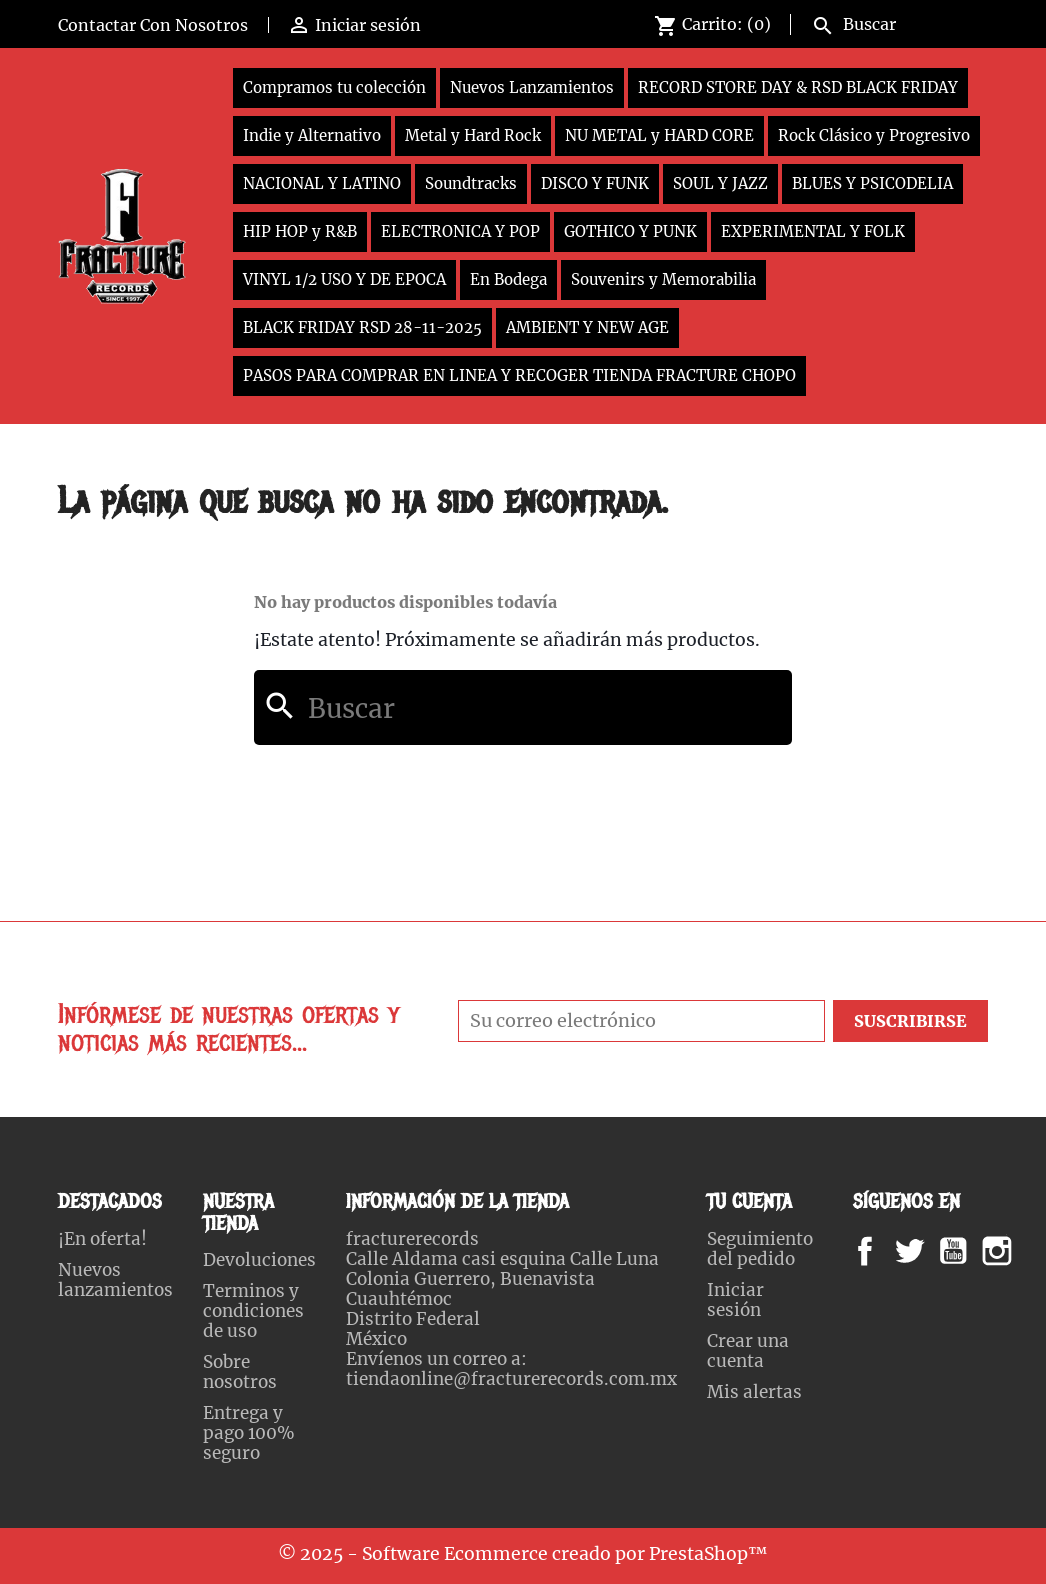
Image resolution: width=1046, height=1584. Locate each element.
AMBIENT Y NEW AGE (587, 327)
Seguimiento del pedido (760, 1249)
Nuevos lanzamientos (115, 1280)
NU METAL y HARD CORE (659, 135)
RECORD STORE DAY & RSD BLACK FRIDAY (798, 87)
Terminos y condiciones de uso (253, 1311)
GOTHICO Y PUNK (630, 231)
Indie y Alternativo (312, 135)
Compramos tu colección (334, 87)
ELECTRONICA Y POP (460, 231)
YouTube (970, 1251)
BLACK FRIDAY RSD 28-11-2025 (362, 327)
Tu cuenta (749, 1201)
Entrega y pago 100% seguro (249, 1433)
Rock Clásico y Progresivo (874, 135)
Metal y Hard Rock (473, 135)
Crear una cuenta (748, 1351)
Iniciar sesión (735, 1300)
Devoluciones (259, 1260)
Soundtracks (471, 183)
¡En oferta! (102, 1239)
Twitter (920, 1251)
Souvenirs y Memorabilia (663, 279)
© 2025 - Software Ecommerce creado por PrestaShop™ (523, 1554)
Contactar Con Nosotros (153, 25)
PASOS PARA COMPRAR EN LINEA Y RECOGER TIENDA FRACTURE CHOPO (519, 375)
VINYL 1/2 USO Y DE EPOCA (344, 279)
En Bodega (508, 279)
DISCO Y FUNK (595, 183)
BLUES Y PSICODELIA (872, 183)
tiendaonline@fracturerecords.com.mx (511, 1379)
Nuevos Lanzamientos (532, 87)
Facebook (884, 1251)
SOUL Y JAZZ (720, 183)
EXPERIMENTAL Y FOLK (813, 231)
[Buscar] (895, 22)
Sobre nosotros (240, 1372)
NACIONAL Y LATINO (322, 183)
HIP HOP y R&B (300, 231)
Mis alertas (754, 1392)
